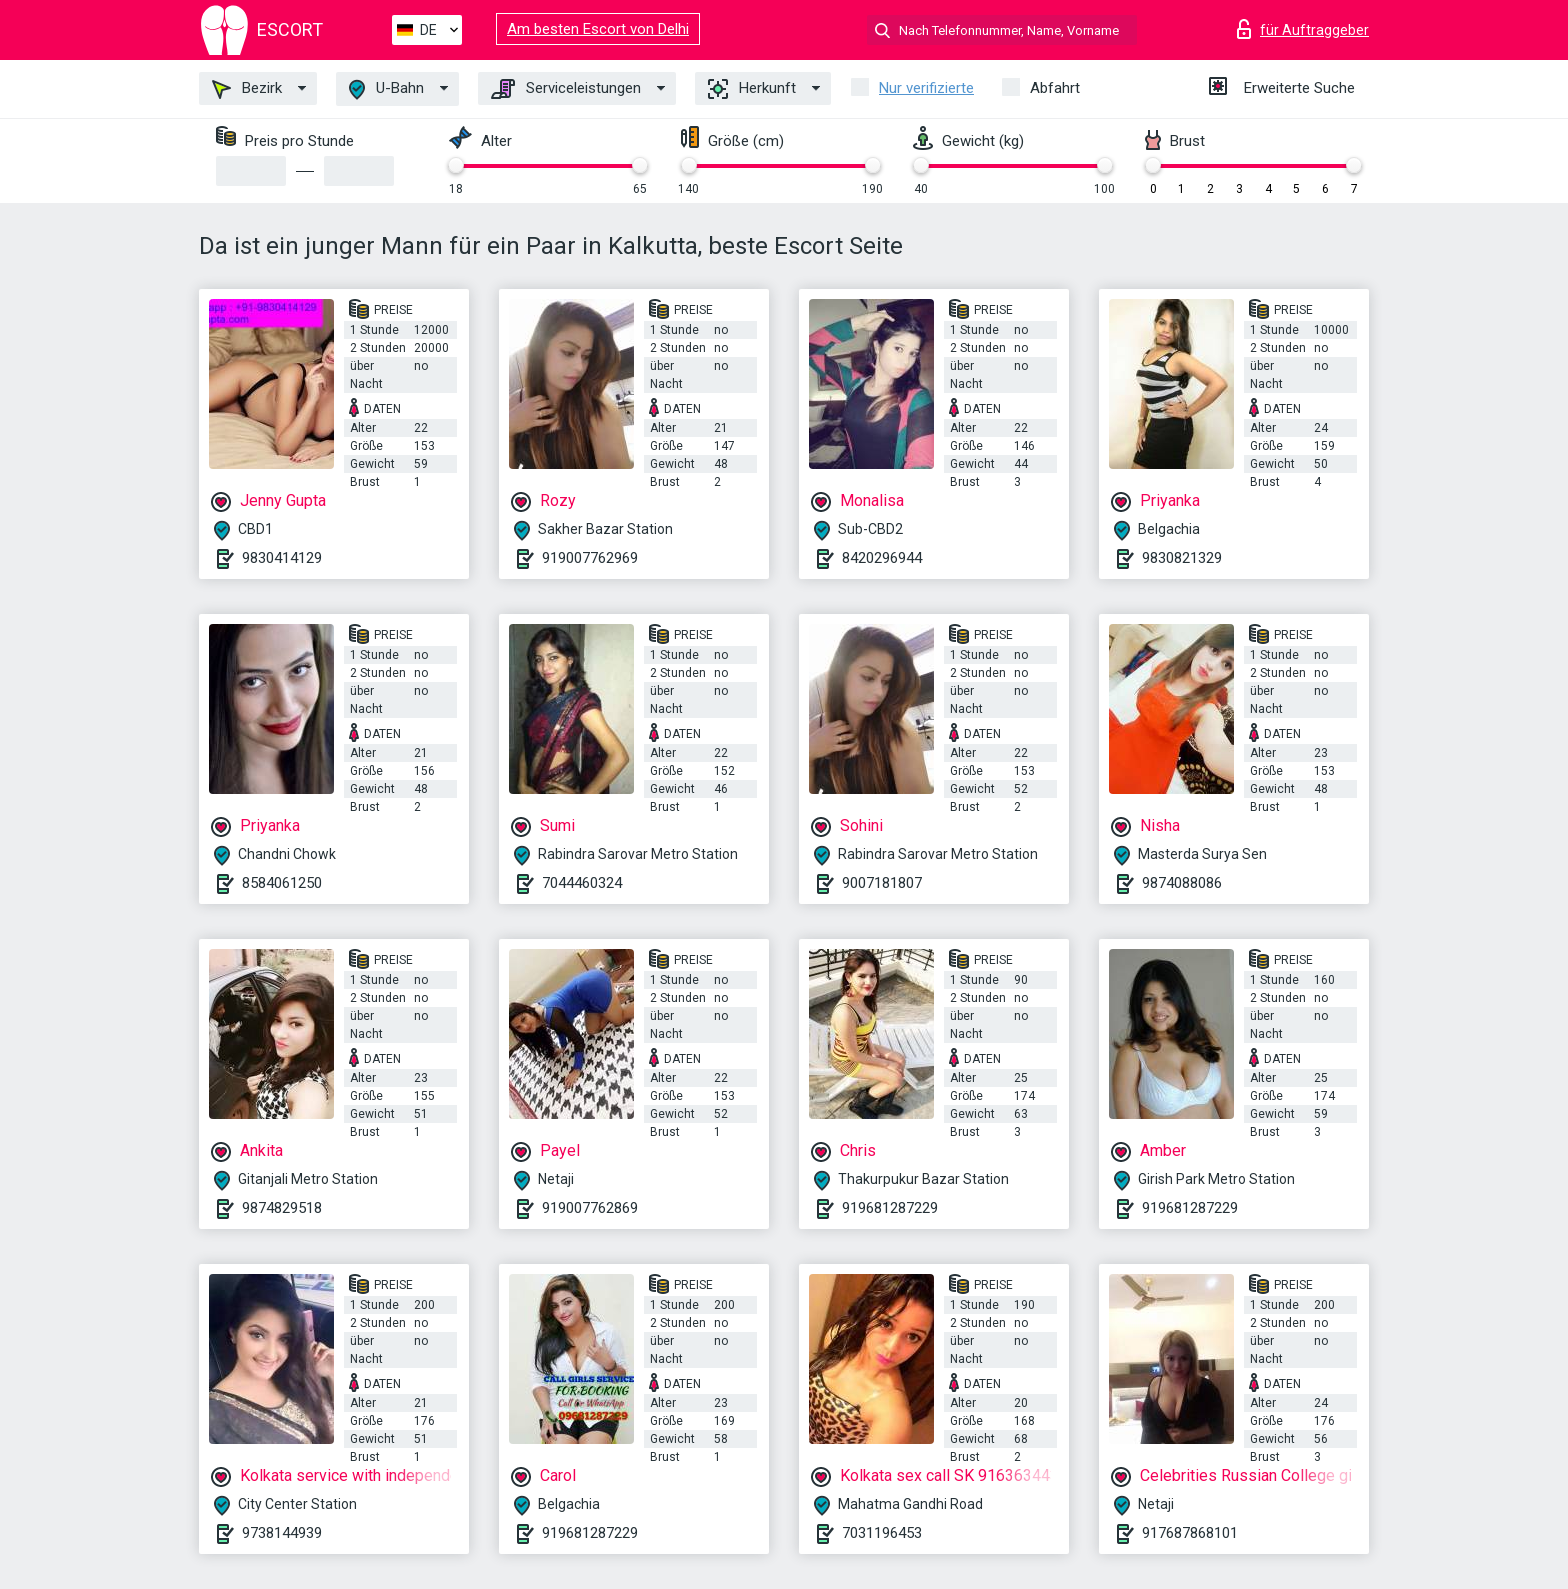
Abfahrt (1055, 88)
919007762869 (590, 1208)
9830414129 (282, 558)
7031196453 (882, 1533)
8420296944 (882, 558)
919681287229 (890, 1208)
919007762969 (590, 558)
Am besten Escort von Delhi (598, 29)
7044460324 (582, 883)
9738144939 (282, 1533)
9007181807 (882, 883)
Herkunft (752, 89)
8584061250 (282, 883)
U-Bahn (386, 89)
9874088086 (1182, 883)
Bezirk (247, 89)
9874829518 (282, 1208)
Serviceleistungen (566, 89)
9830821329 (1182, 558)
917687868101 (1190, 1533)
